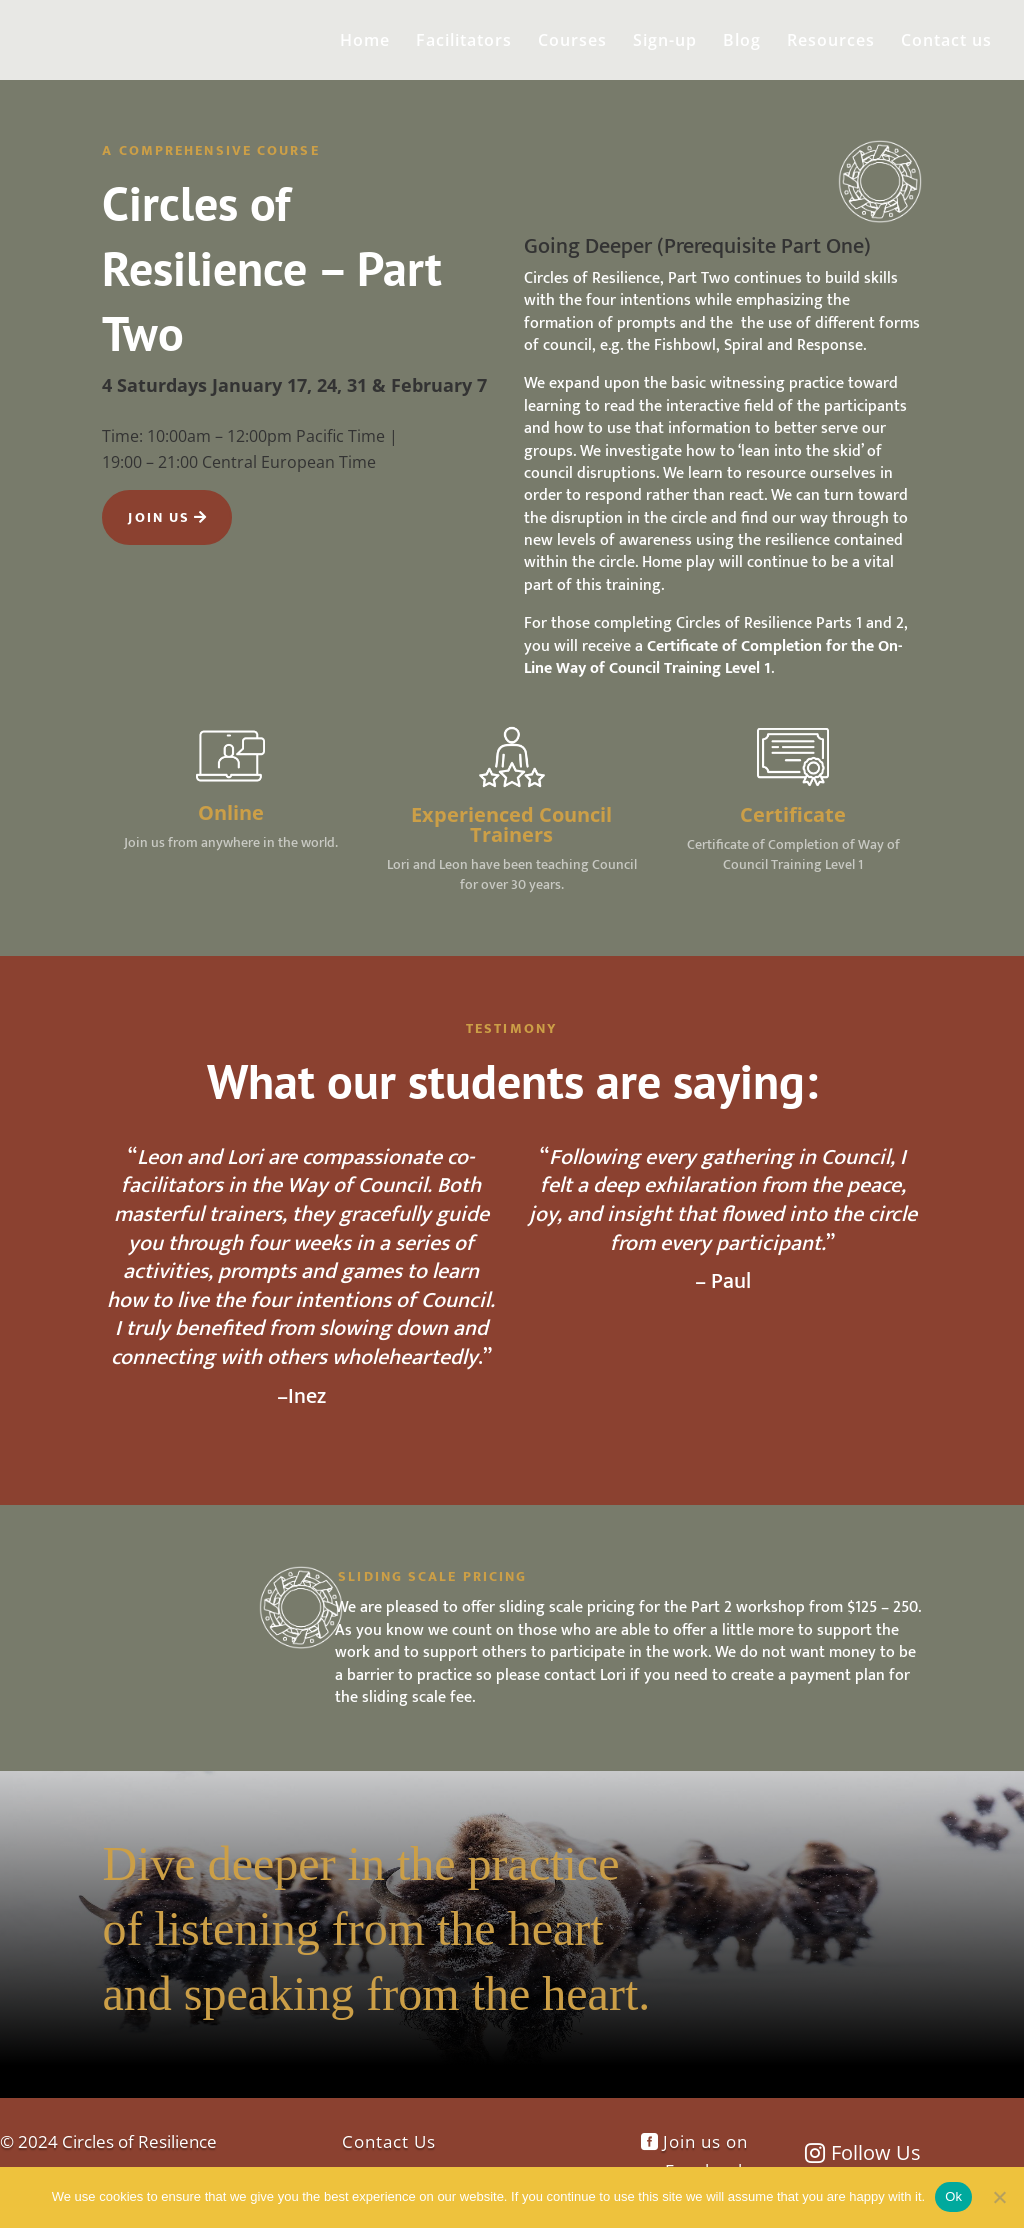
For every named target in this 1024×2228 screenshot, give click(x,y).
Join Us (159, 517)
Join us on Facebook (705, 2156)
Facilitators (464, 42)
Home (365, 42)
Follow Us (876, 2152)
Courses (572, 42)
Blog (742, 42)
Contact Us (389, 2141)
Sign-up (665, 42)
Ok (953, 2196)
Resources (831, 42)
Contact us (946, 42)
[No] (999, 2197)
